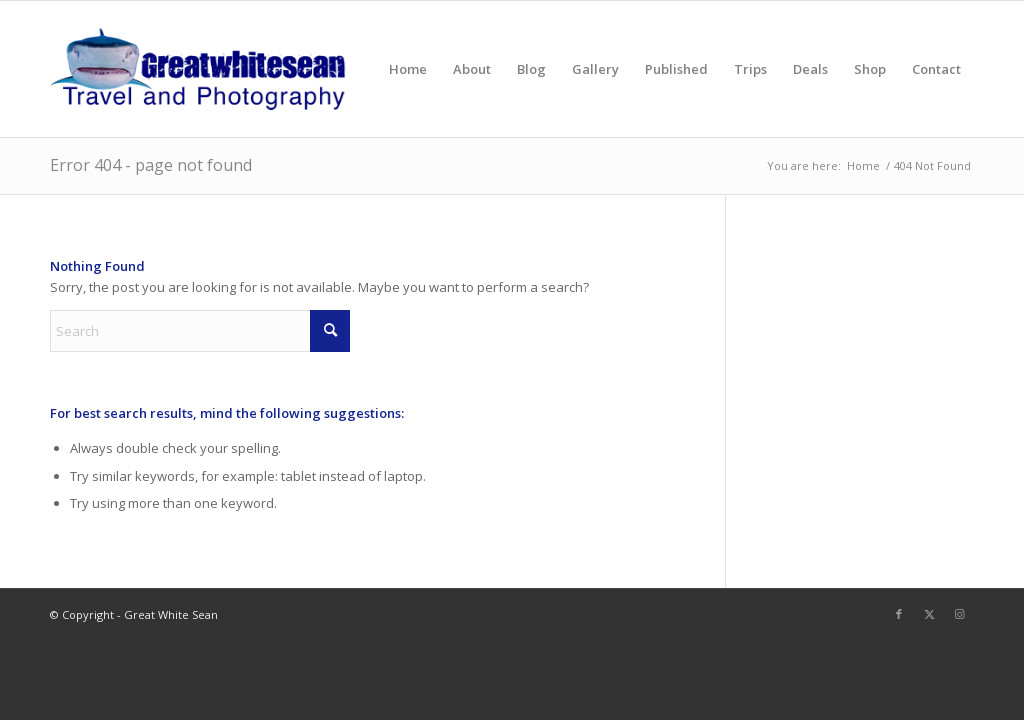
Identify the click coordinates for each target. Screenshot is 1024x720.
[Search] (200, 331)
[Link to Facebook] (899, 614)
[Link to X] (929, 614)
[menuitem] (408, 69)
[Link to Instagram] (959, 614)
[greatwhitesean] (198, 69)
